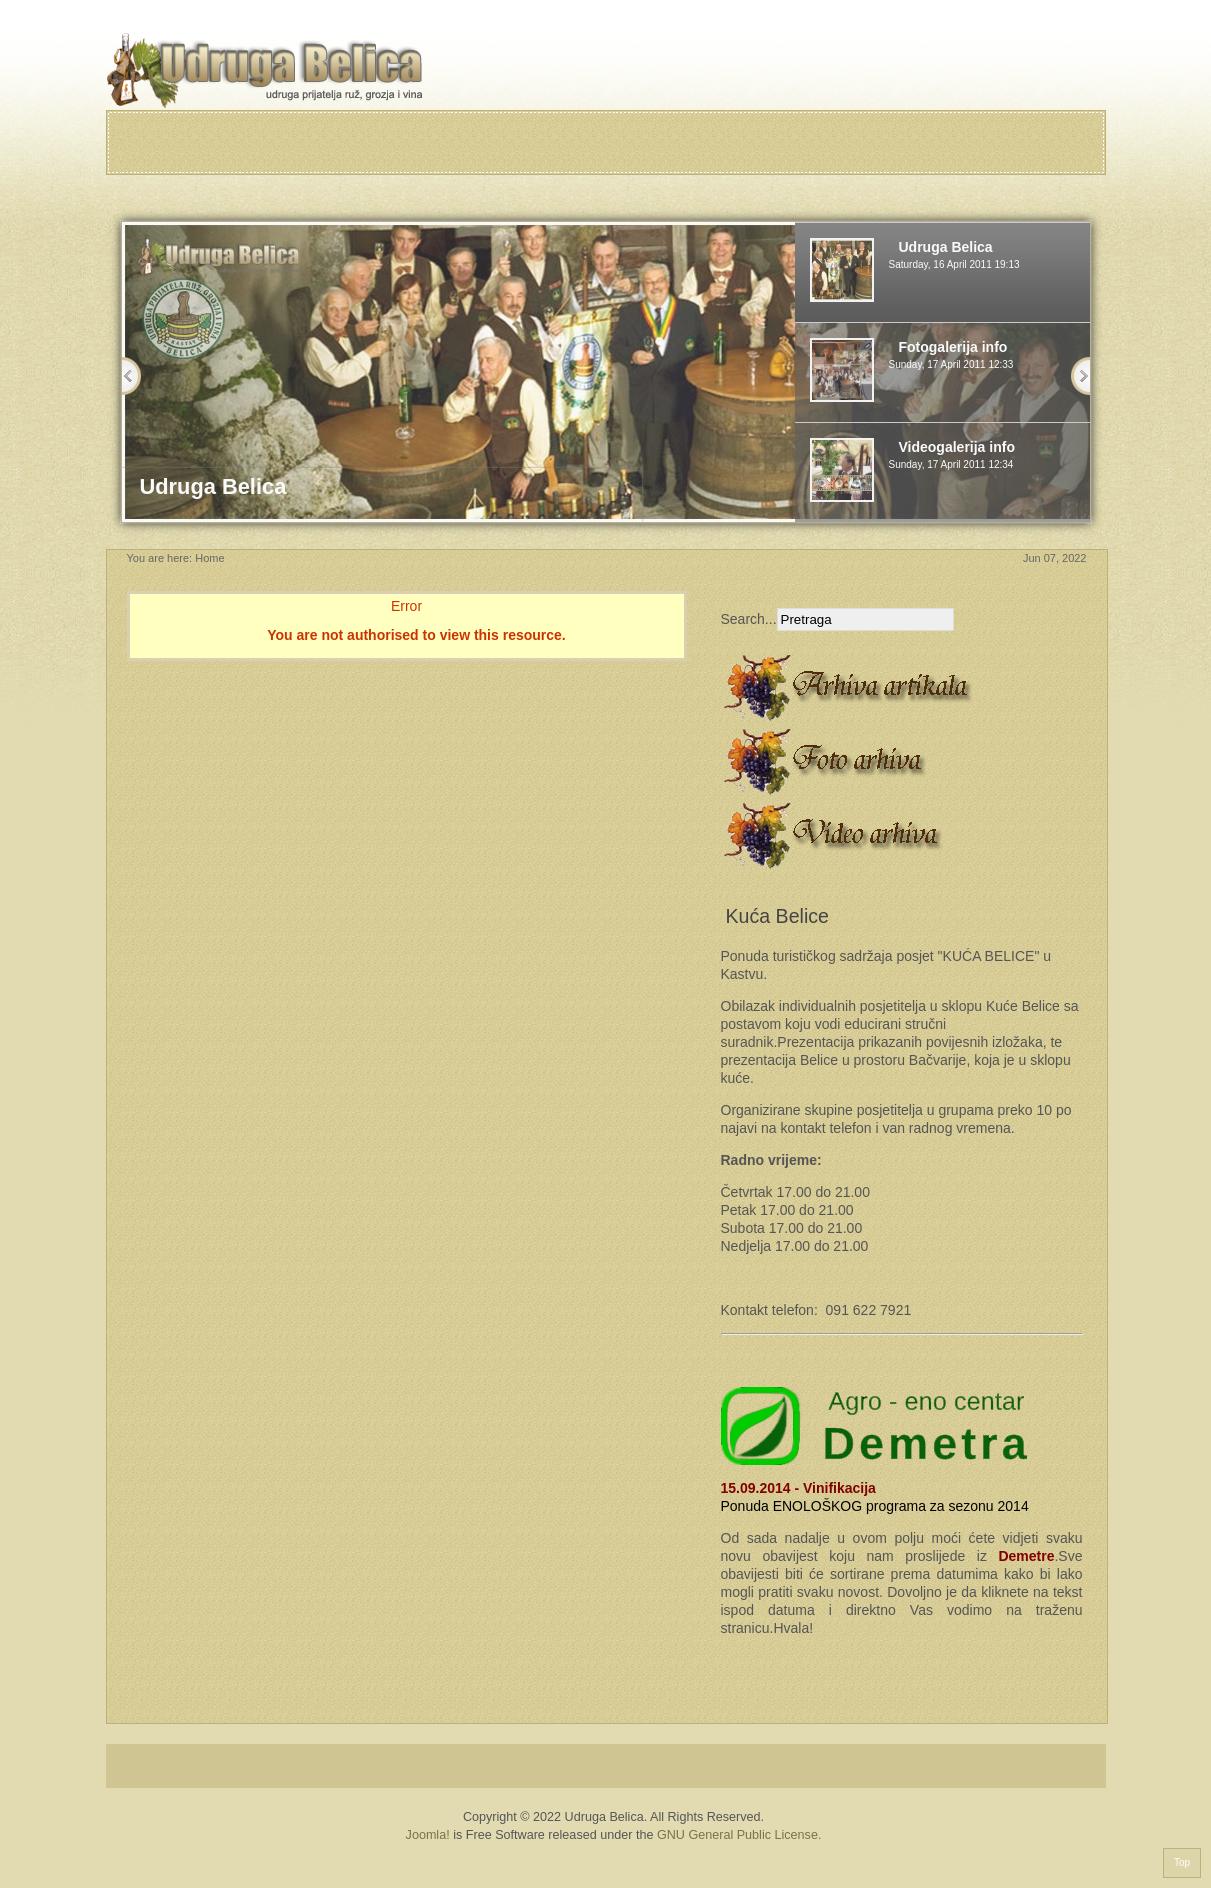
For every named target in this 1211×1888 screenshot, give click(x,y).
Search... (749, 619)
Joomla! (428, 1835)
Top (1182, 1862)
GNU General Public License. (739, 1835)
